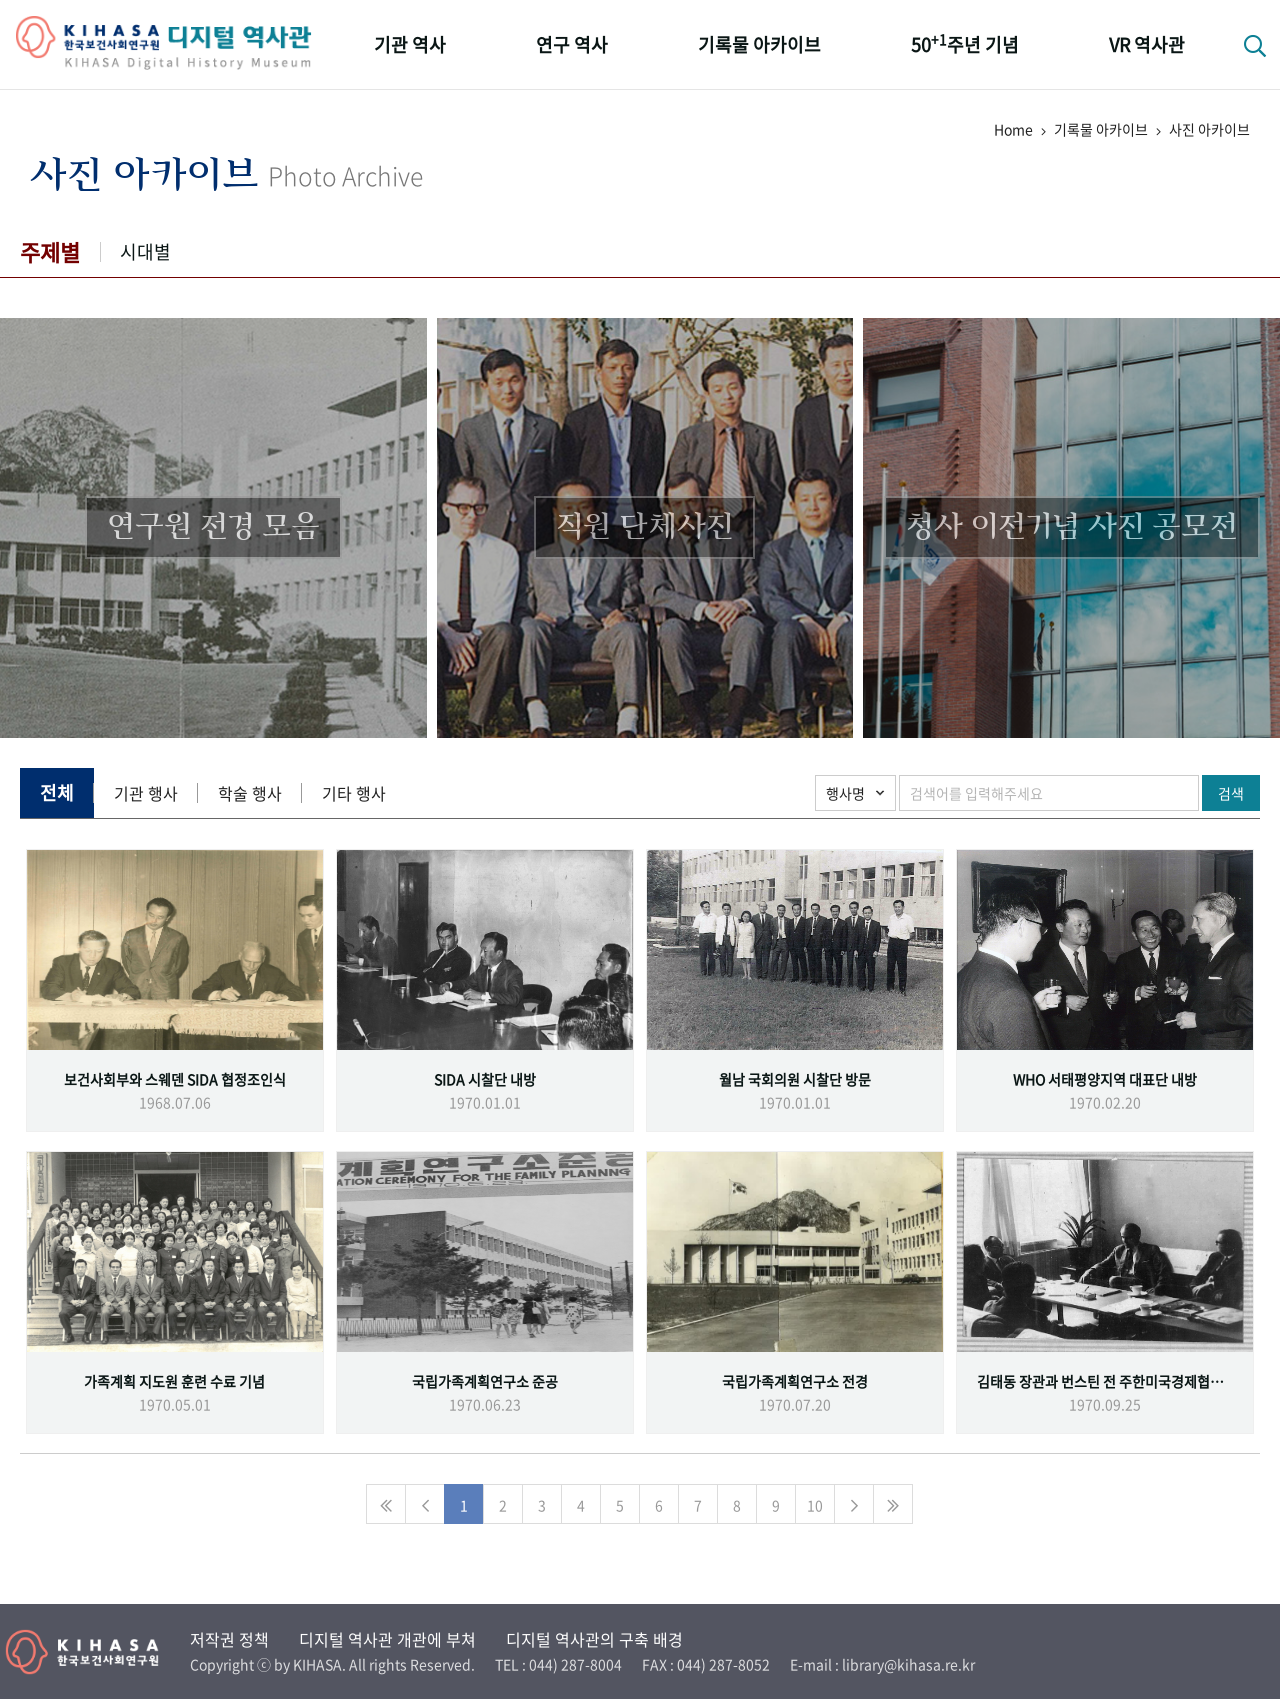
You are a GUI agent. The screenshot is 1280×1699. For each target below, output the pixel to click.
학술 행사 (250, 793)
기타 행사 (354, 793)
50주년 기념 (965, 43)
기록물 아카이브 (759, 44)
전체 (57, 792)
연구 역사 (572, 44)
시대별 (145, 251)
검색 (1231, 793)
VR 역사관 (1147, 44)
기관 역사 (410, 44)
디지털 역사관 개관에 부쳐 (387, 1639)
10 (815, 1505)
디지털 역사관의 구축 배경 (594, 1639)
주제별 (50, 251)
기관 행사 (146, 793)
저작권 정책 (229, 1639)
